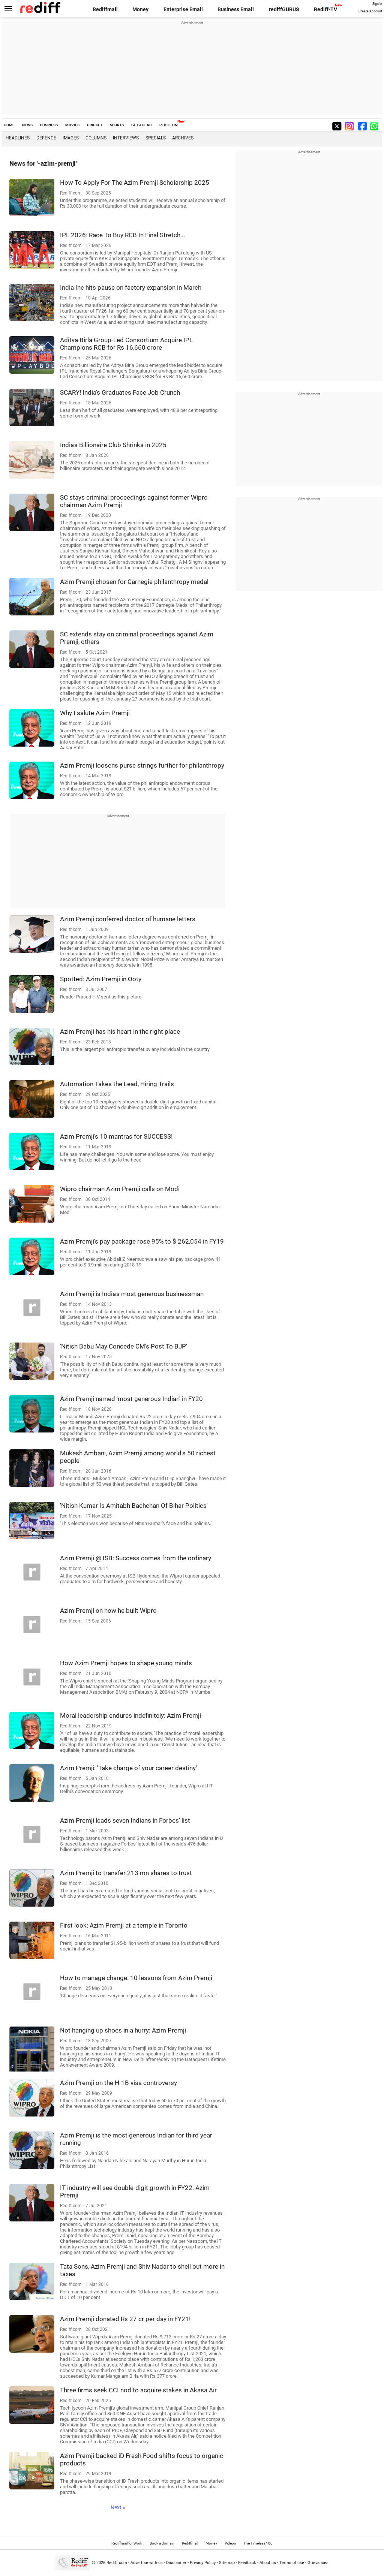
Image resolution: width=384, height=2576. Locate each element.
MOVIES (72, 125)
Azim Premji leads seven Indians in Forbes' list (125, 1820)
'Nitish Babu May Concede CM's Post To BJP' (123, 1346)
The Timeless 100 (258, 2543)
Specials (156, 138)
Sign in (377, 4)
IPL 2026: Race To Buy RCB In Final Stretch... (122, 235)
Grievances (318, 2562)
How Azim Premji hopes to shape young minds (126, 1663)
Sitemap (227, 2562)
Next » (118, 2507)
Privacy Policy (203, 2562)
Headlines (18, 138)
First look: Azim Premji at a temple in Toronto (124, 1925)
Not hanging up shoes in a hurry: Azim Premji (123, 2030)
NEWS (27, 125)
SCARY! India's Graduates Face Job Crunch (120, 392)
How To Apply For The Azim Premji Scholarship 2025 (134, 182)
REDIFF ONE (169, 125)
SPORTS (117, 125)
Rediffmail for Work (126, 2543)
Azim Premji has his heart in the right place (120, 1031)
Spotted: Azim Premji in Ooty (100, 979)
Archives (183, 138)
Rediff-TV (325, 9)
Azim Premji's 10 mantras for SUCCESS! (116, 1136)
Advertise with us (146, 2562)
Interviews (126, 138)
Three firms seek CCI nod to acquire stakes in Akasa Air (138, 2390)
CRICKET (94, 125)
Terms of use (291, 2562)
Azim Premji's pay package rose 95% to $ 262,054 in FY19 (142, 1241)
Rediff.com (116, 2562)
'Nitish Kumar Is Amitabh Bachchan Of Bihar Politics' (134, 1505)
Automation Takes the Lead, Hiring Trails (117, 1084)
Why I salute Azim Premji (95, 713)
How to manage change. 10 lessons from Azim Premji (136, 1978)
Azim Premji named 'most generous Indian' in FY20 (131, 1399)
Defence (46, 138)
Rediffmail (105, 9)
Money (140, 9)
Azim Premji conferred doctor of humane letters (127, 919)
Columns (96, 138)
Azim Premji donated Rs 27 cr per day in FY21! (125, 2319)
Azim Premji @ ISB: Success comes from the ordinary (135, 1558)
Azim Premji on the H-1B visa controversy (118, 2083)
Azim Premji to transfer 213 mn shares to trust (126, 1873)
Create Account (370, 11)
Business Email (236, 9)
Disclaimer (176, 2562)
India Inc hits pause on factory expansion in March (130, 287)
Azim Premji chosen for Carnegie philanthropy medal (134, 581)
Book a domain (162, 2543)
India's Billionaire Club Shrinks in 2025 (113, 445)
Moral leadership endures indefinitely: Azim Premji (130, 1715)
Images (71, 138)
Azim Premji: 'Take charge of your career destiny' (128, 1768)
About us (268, 2562)
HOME (9, 125)
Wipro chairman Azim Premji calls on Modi (120, 1189)
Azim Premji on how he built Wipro (108, 1610)
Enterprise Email (183, 9)
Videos (230, 2543)
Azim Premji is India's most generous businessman (132, 1294)
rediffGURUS (284, 9)
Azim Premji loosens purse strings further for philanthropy (142, 765)
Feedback (247, 2562)
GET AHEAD (141, 125)
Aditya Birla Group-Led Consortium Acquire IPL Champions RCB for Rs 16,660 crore (126, 343)
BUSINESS (49, 125)
